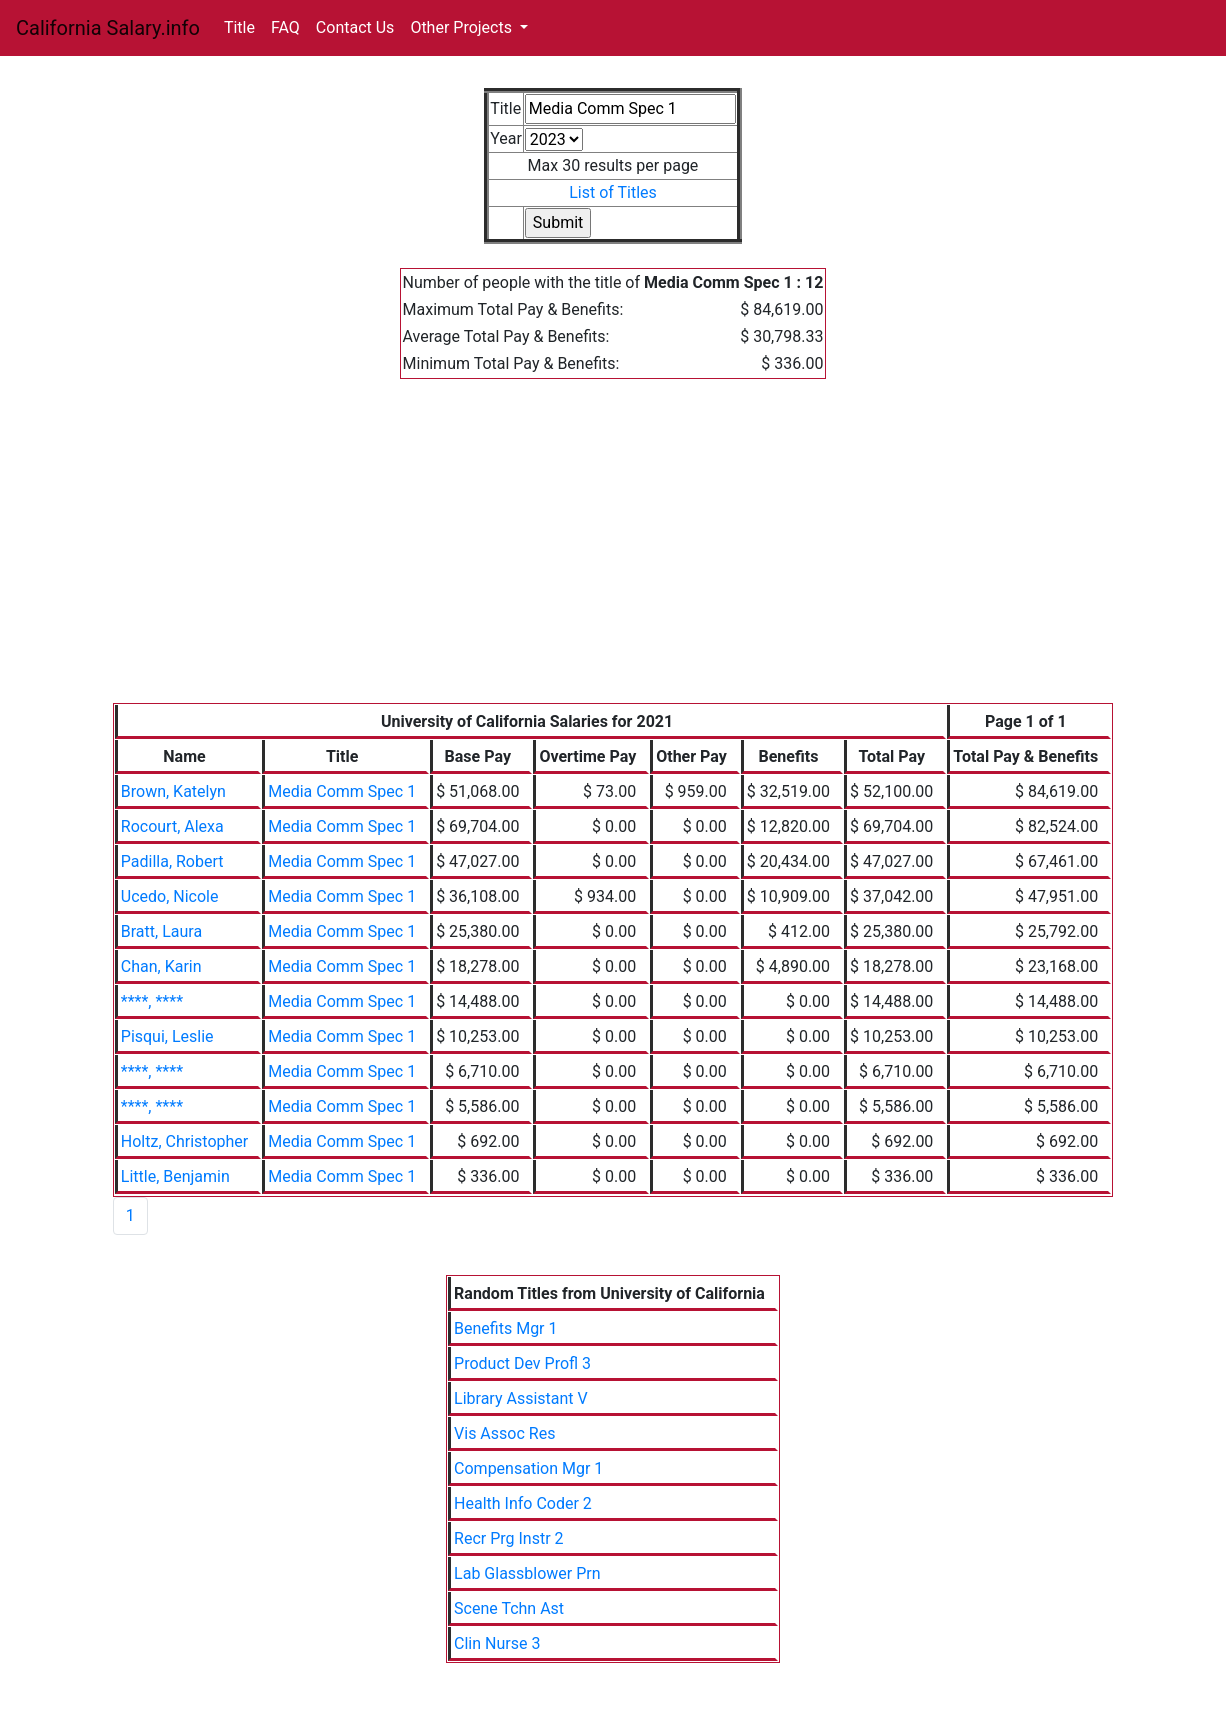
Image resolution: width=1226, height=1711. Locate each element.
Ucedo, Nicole (170, 896)
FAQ (285, 27)
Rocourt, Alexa (172, 826)
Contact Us (355, 27)
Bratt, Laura (161, 931)
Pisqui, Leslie (167, 1036)
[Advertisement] (613, 553)
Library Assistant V (521, 1398)
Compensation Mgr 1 (528, 1468)
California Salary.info (108, 28)
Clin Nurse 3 (497, 1643)
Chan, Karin (161, 966)
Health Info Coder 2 (523, 1503)
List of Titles (613, 192)
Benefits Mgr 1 (505, 1328)
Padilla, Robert (172, 861)
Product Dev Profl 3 (522, 1363)
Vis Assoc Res (504, 1433)
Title (239, 27)
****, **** (152, 1001)
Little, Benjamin (175, 1176)
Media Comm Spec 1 (342, 791)
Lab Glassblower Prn (527, 1573)
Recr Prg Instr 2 (509, 1538)
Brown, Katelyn (173, 791)
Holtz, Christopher (184, 1141)
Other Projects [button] (463, 27)
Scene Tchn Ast (509, 1608)
